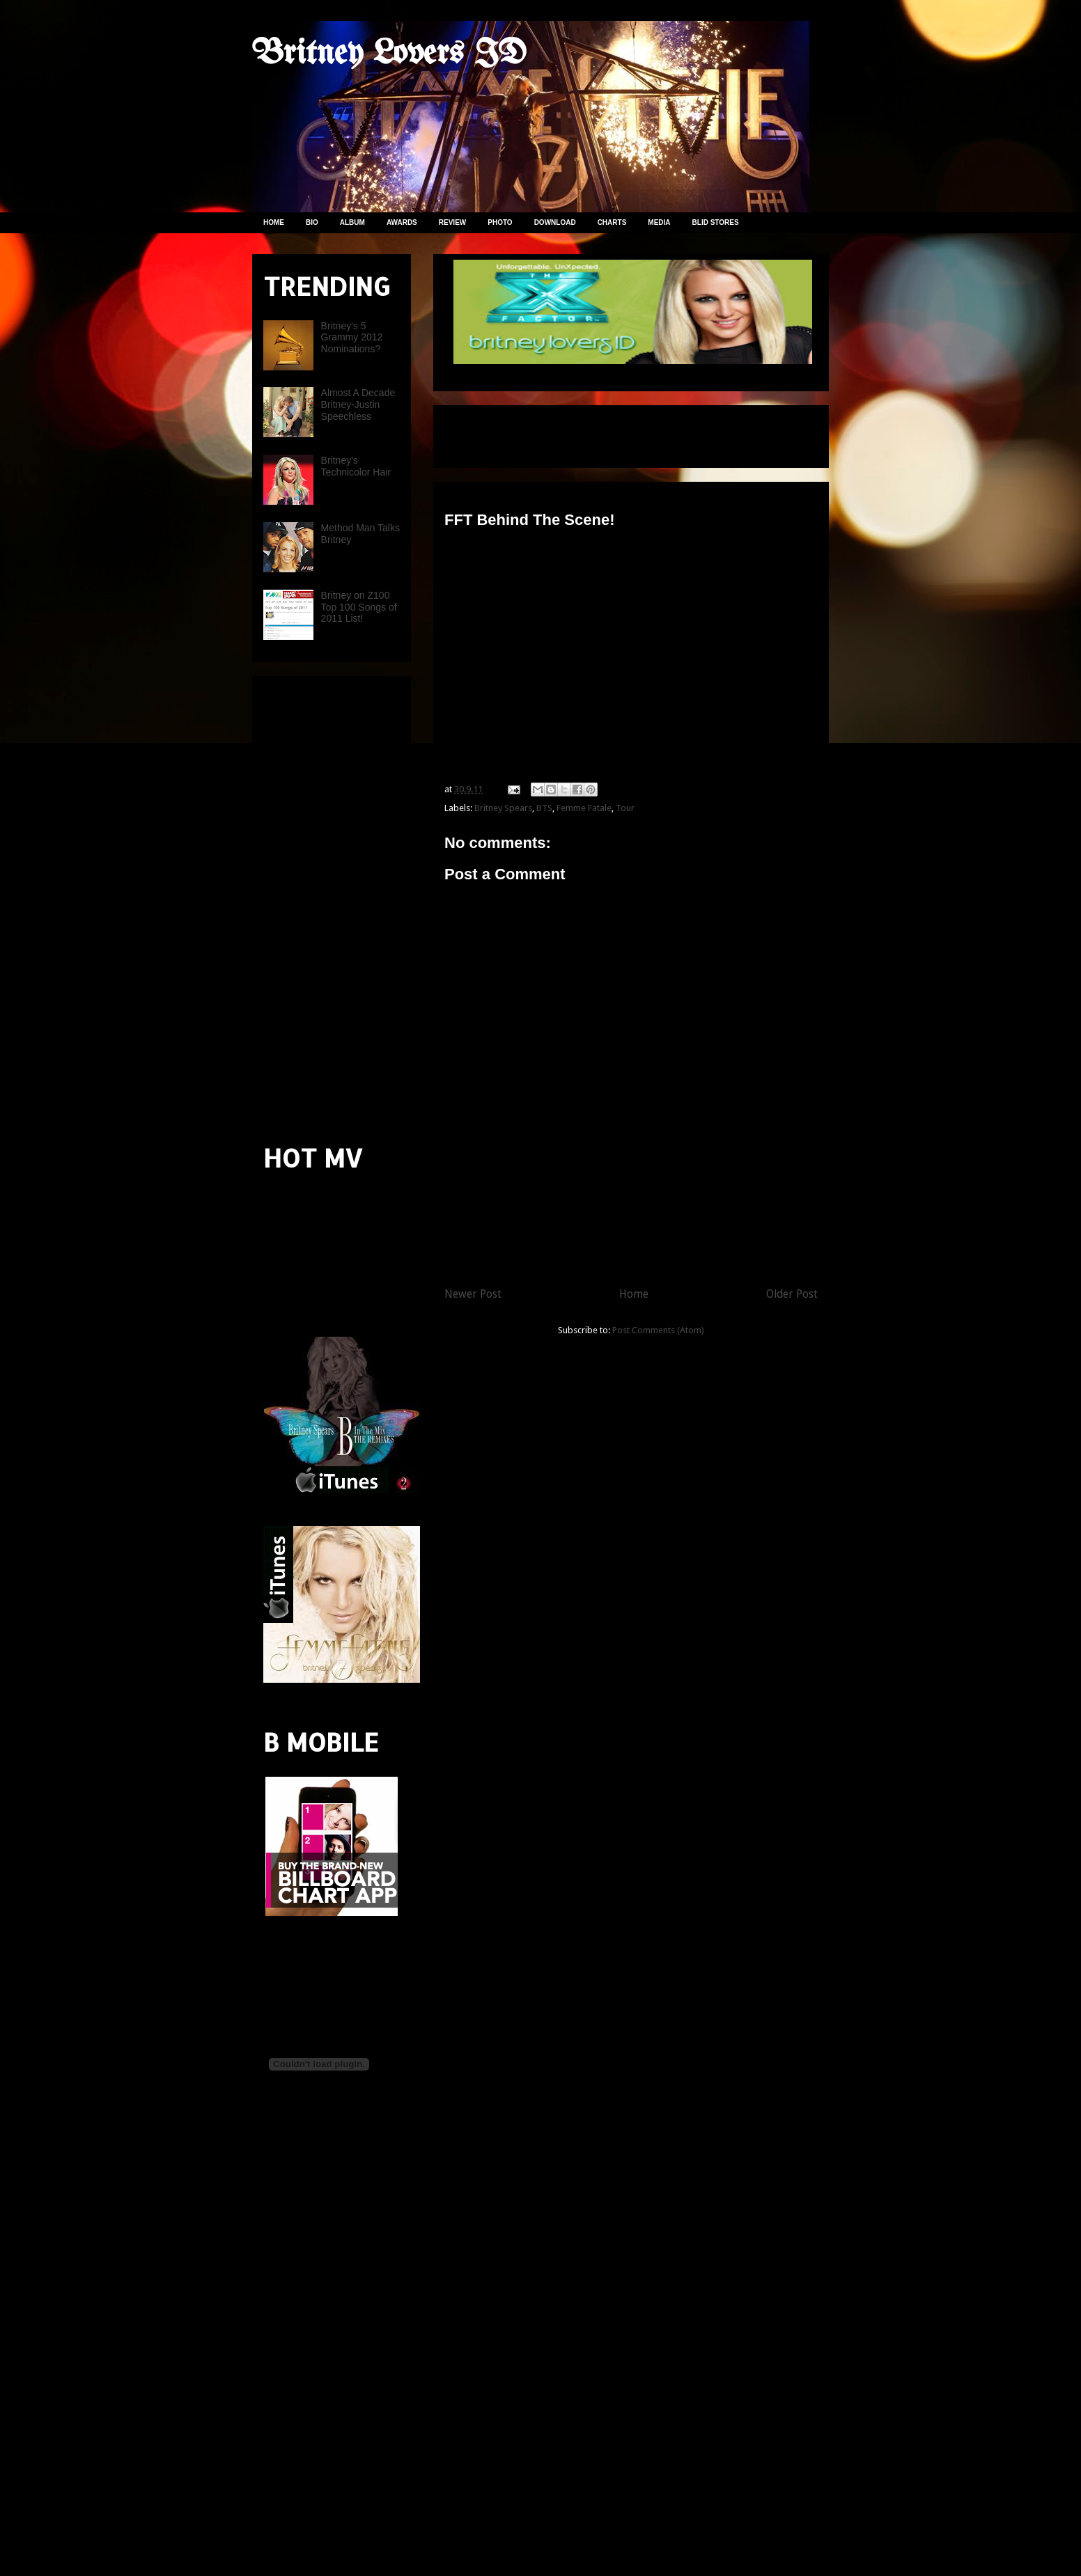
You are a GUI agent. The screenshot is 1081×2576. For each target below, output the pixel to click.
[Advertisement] (607, 432)
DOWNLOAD (555, 222)
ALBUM (352, 222)
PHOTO (500, 222)
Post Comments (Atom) (658, 1330)
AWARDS (402, 222)
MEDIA (659, 222)
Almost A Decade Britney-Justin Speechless (358, 404)
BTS (544, 808)
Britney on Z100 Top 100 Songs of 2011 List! (359, 607)
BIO (312, 222)
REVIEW (452, 222)
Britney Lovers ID (389, 54)
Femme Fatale (584, 808)
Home (633, 1294)
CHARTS (612, 222)
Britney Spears (503, 808)
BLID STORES (715, 222)
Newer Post (472, 1294)
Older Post (792, 1294)
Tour (625, 808)
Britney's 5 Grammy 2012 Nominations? (352, 337)
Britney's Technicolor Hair (356, 466)
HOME (273, 222)
